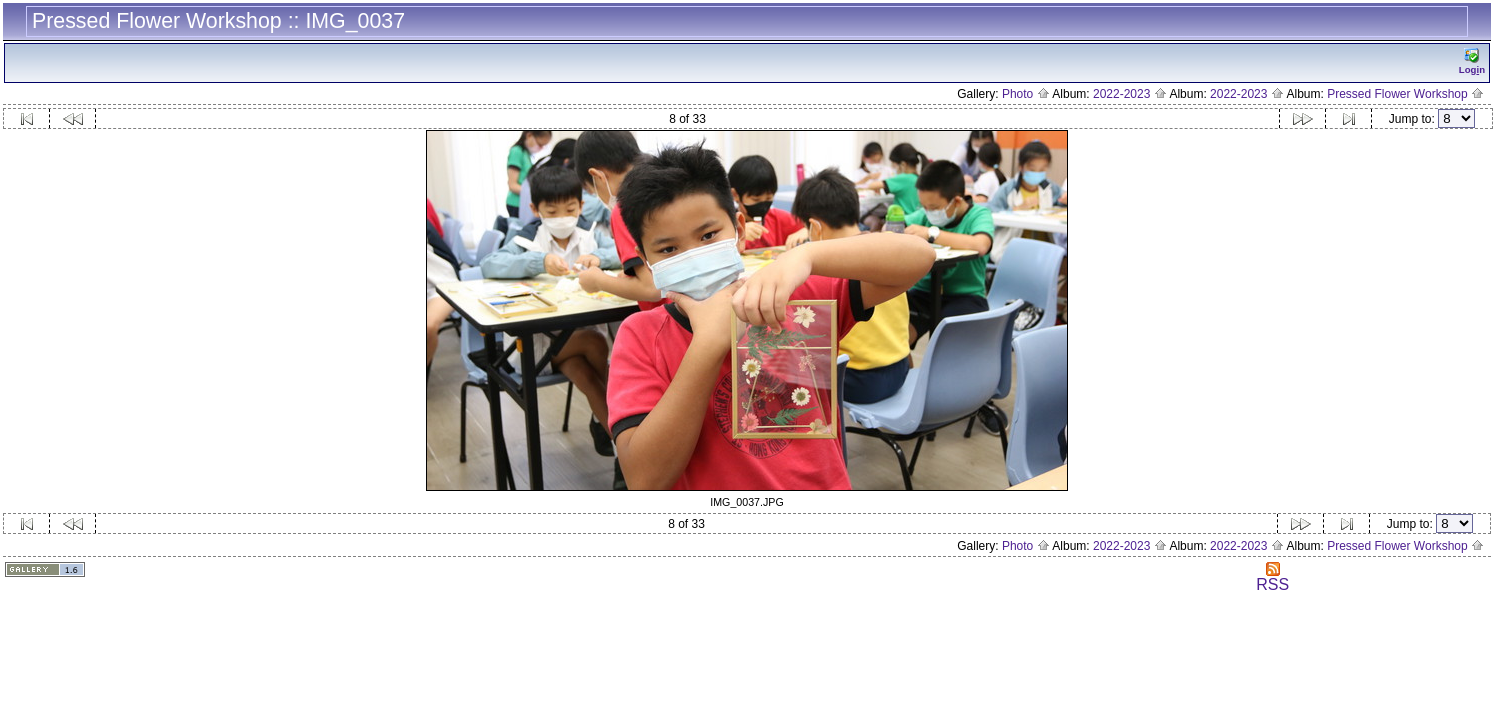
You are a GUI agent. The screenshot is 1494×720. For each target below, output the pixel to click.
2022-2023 (1130, 94)
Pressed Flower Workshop (1405, 94)
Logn (1472, 61)
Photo (1026, 94)
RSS (1272, 577)
